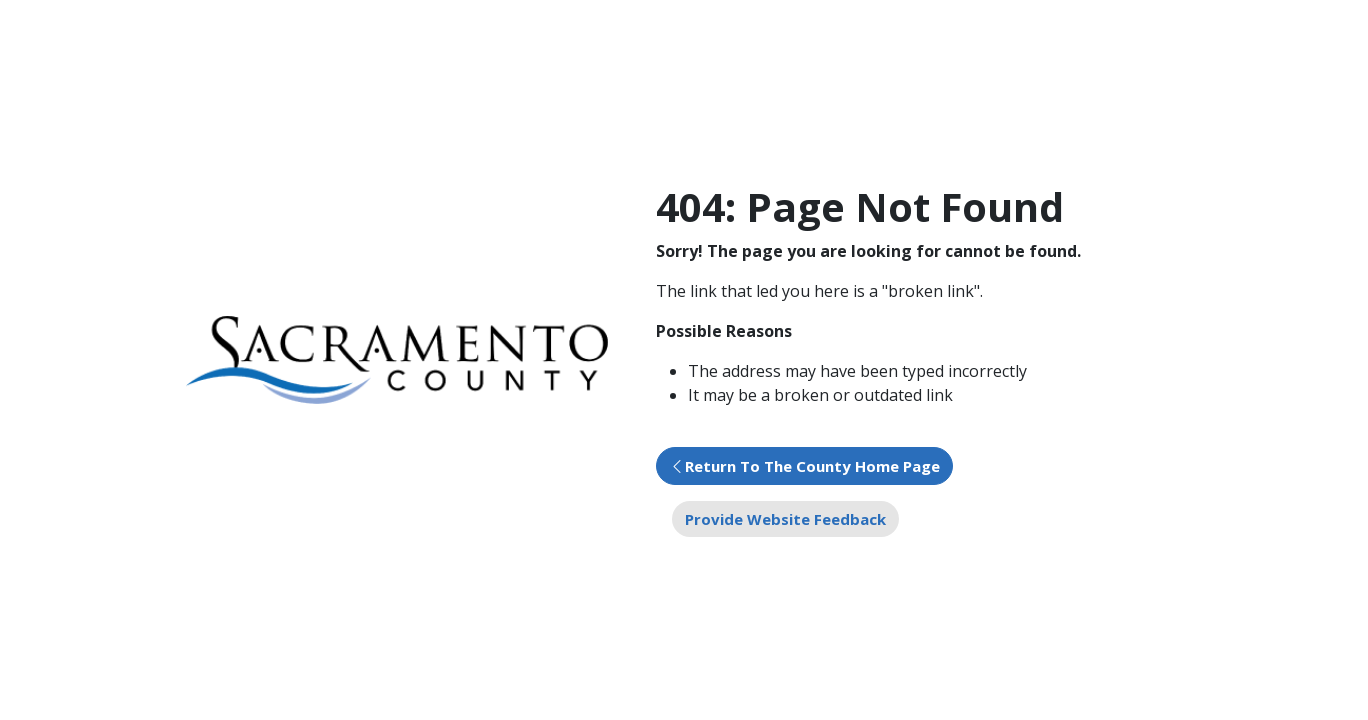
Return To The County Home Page (812, 466)
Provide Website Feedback (785, 519)
